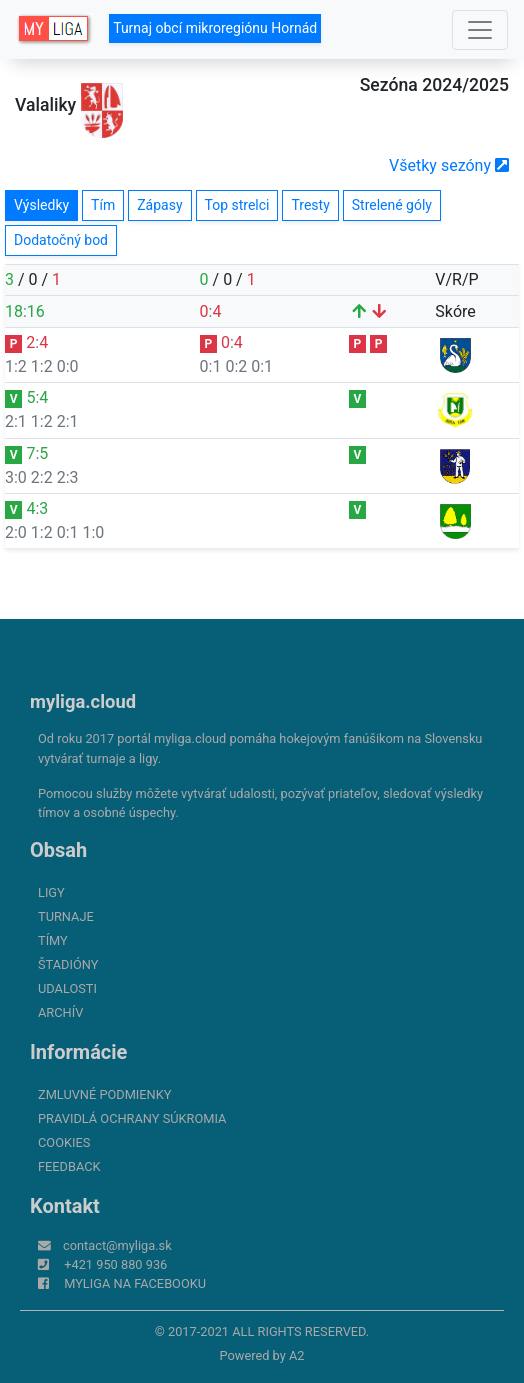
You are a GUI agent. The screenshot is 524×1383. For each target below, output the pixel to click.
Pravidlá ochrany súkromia (132, 1118)
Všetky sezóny (449, 165)
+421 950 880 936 (115, 1264)
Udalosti (67, 988)
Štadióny (68, 964)
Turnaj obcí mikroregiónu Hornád (215, 28)
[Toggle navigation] (480, 30)
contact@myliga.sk (117, 1245)
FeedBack (69, 1166)
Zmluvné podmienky (104, 1094)
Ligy (51, 892)
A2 (297, 1355)
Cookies (64, 1142)
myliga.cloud (83, 701)
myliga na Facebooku (135, 1283)
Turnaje (66, 916)
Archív (60, 1012)
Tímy (53, 940)
